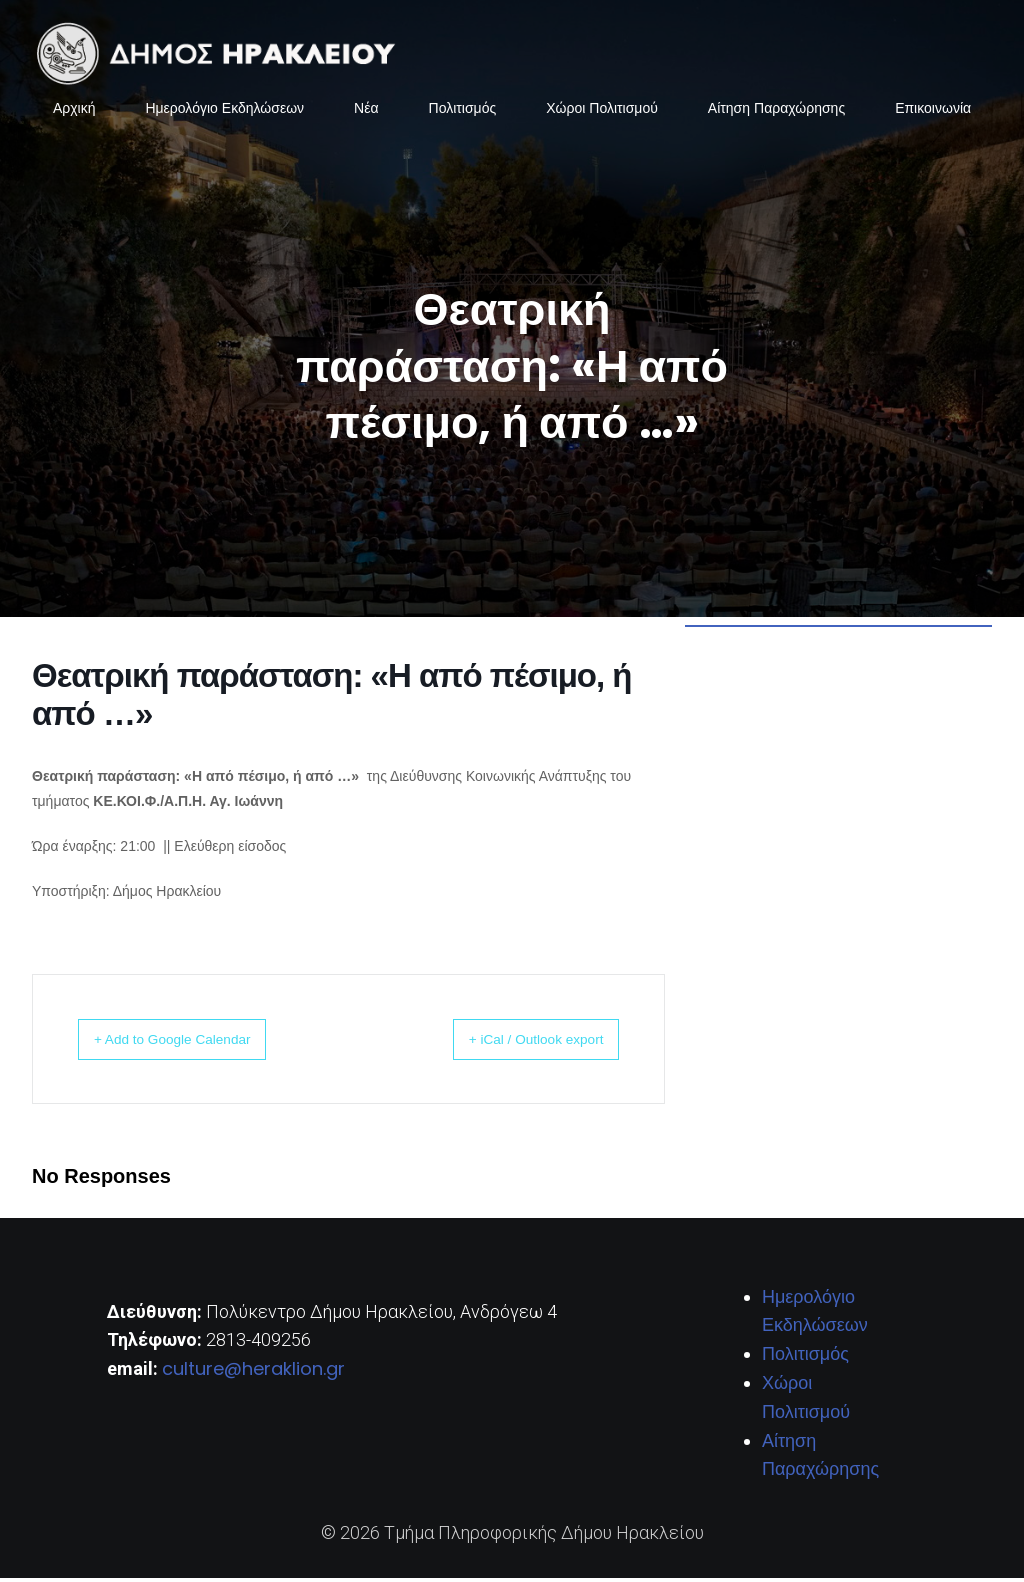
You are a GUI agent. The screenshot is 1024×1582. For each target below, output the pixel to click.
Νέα (366, 110)
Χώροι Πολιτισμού (602, 110)
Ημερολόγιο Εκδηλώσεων (224, 110)
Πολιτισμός (463, 110)
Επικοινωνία (933, 110)
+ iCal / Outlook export (516, 1042)
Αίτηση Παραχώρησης (776, 110)
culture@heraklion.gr (253, 1372)
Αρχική (74, 110)
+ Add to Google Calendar (193, 1042)
